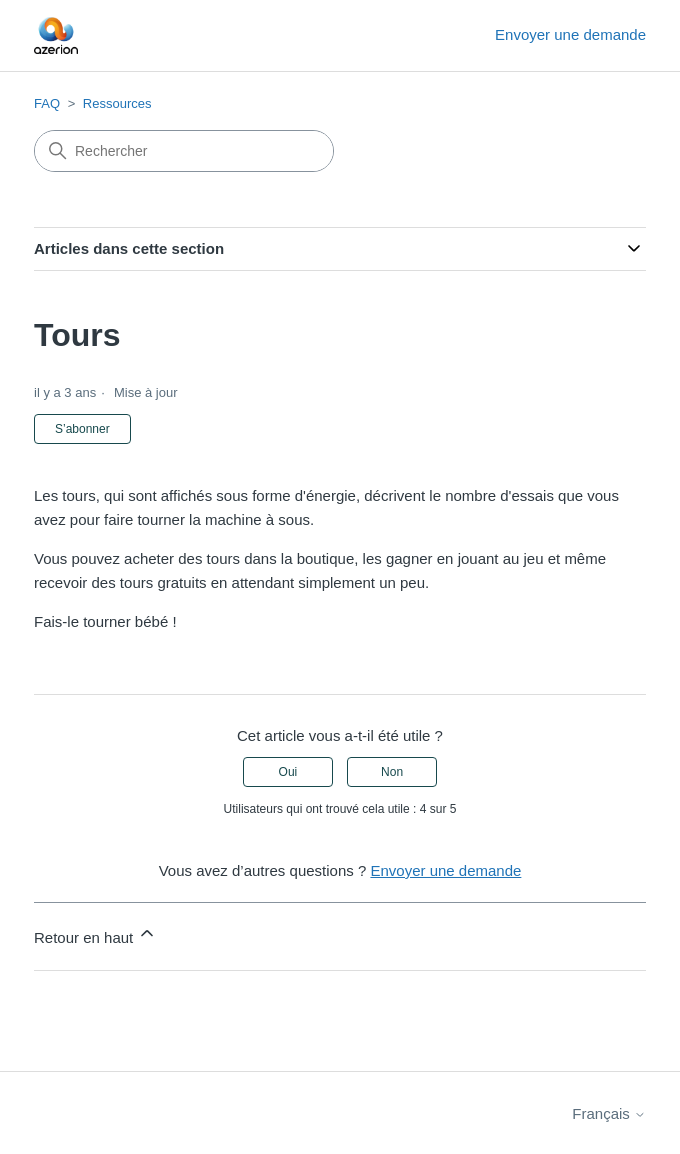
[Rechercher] (184, 151)
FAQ (47, 103)
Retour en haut (95, 934)
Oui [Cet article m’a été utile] (288, 772)
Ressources (117, 103)
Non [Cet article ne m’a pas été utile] (392, 772)
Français (609, 1113)
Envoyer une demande (570, 34)
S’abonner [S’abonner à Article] (82, 429)
